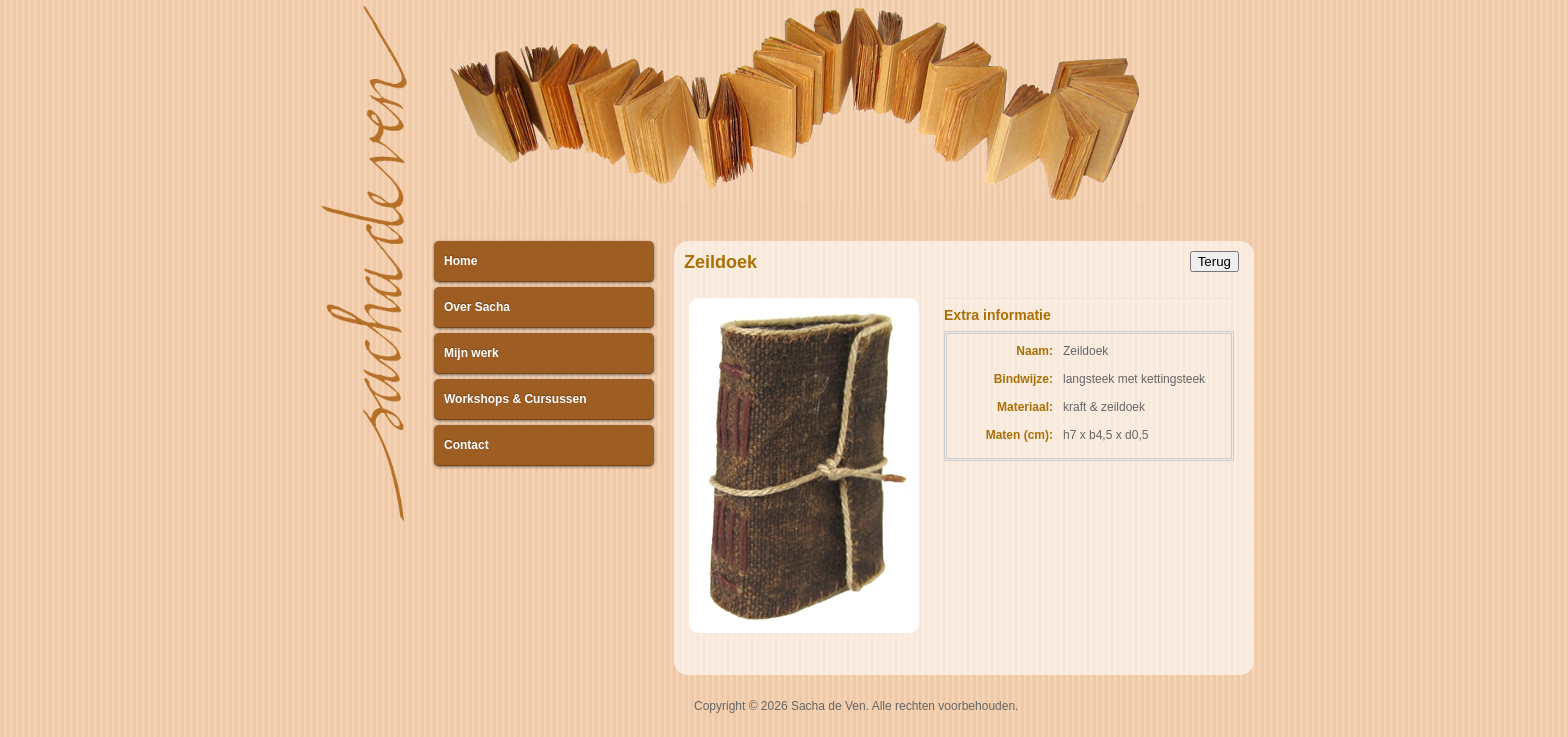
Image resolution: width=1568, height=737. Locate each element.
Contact (466, 445)
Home (460, 261)
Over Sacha (477, 307)
